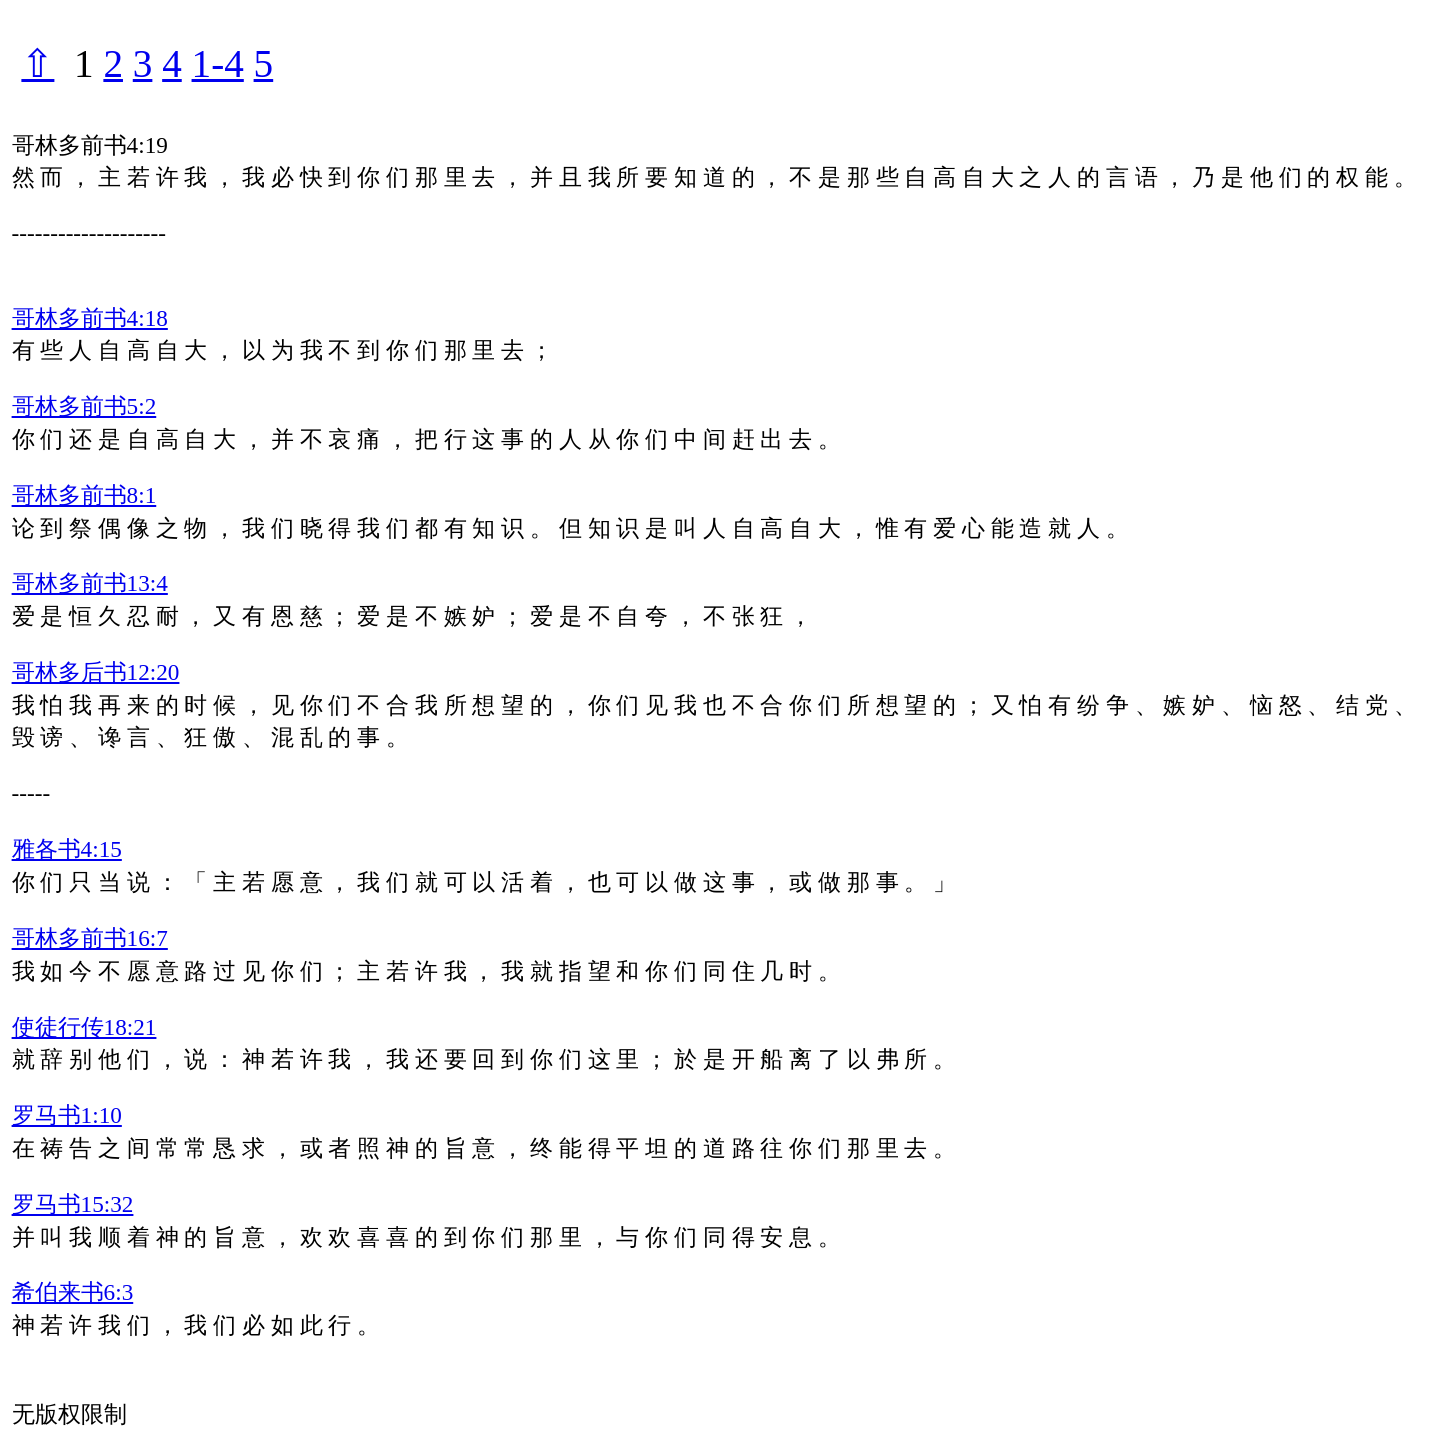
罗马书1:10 (67, 1115)
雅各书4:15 (67, 849)
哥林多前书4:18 (90, 318)
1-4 (218, 63)
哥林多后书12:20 (96, 672)
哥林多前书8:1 (84, 495)
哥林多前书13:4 (90, 583)
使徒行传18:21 (84, 1027)
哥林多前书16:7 (90, 938)
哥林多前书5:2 (84, 406)
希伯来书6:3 (73, 1292)
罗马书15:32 (73, 1204)
